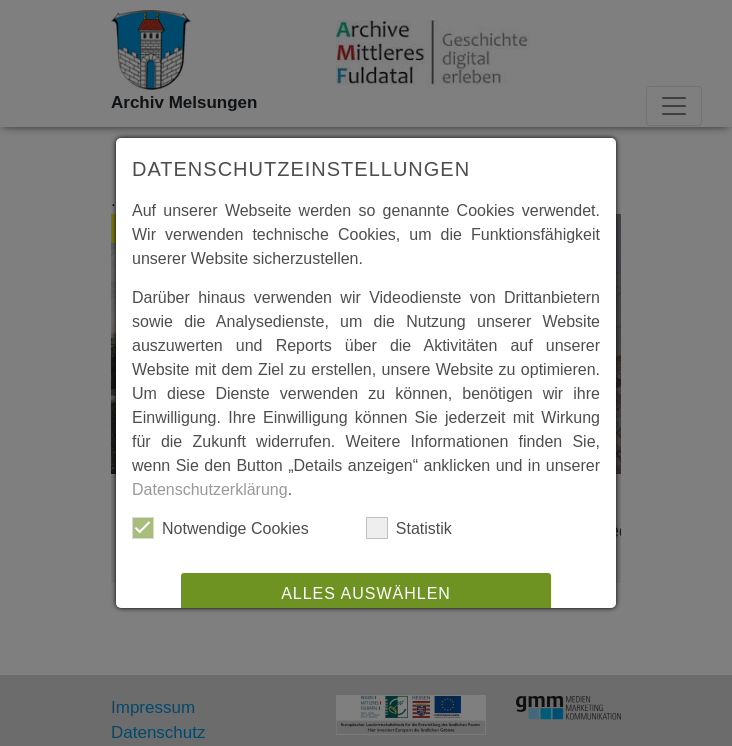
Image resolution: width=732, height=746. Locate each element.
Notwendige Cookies (220, 528)
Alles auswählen (366, 593)
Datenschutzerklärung (210, 489)
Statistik (409, 528)
